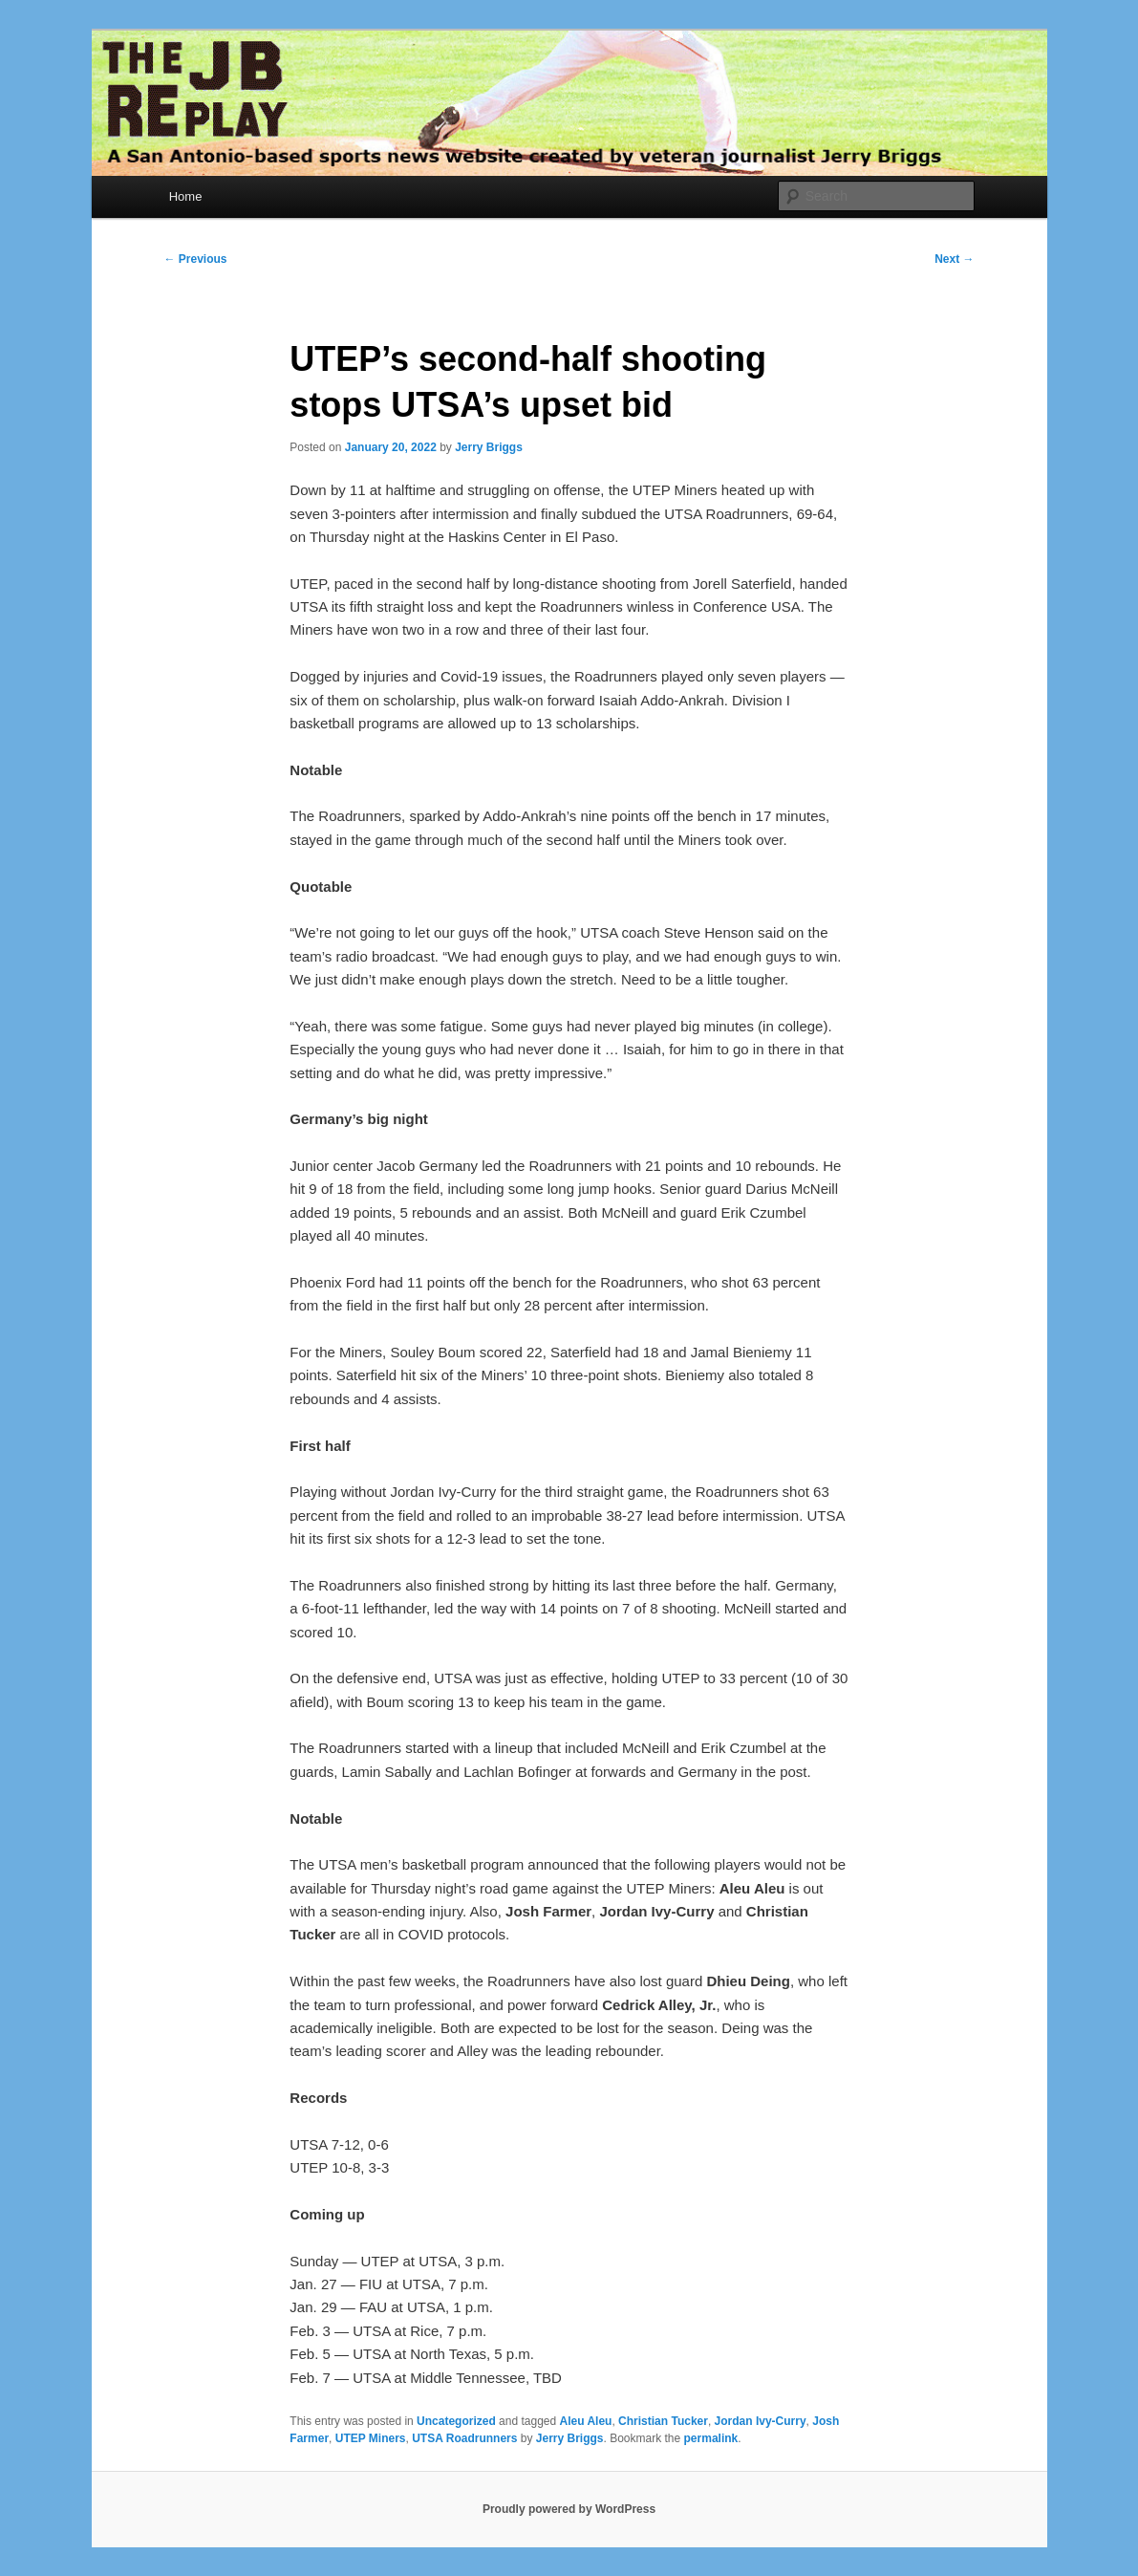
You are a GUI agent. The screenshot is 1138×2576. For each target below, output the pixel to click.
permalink (711, 2438)
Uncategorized (456, 2421)
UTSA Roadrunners (464, 2438)
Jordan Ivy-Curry (760, 2421)
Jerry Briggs (489, 447)
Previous (195, 259)
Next (954, 259)
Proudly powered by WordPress (569, 2509)
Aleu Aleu (586, 2421)
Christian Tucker (663, 2421)
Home (186, 196)
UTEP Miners (370, 2438)
